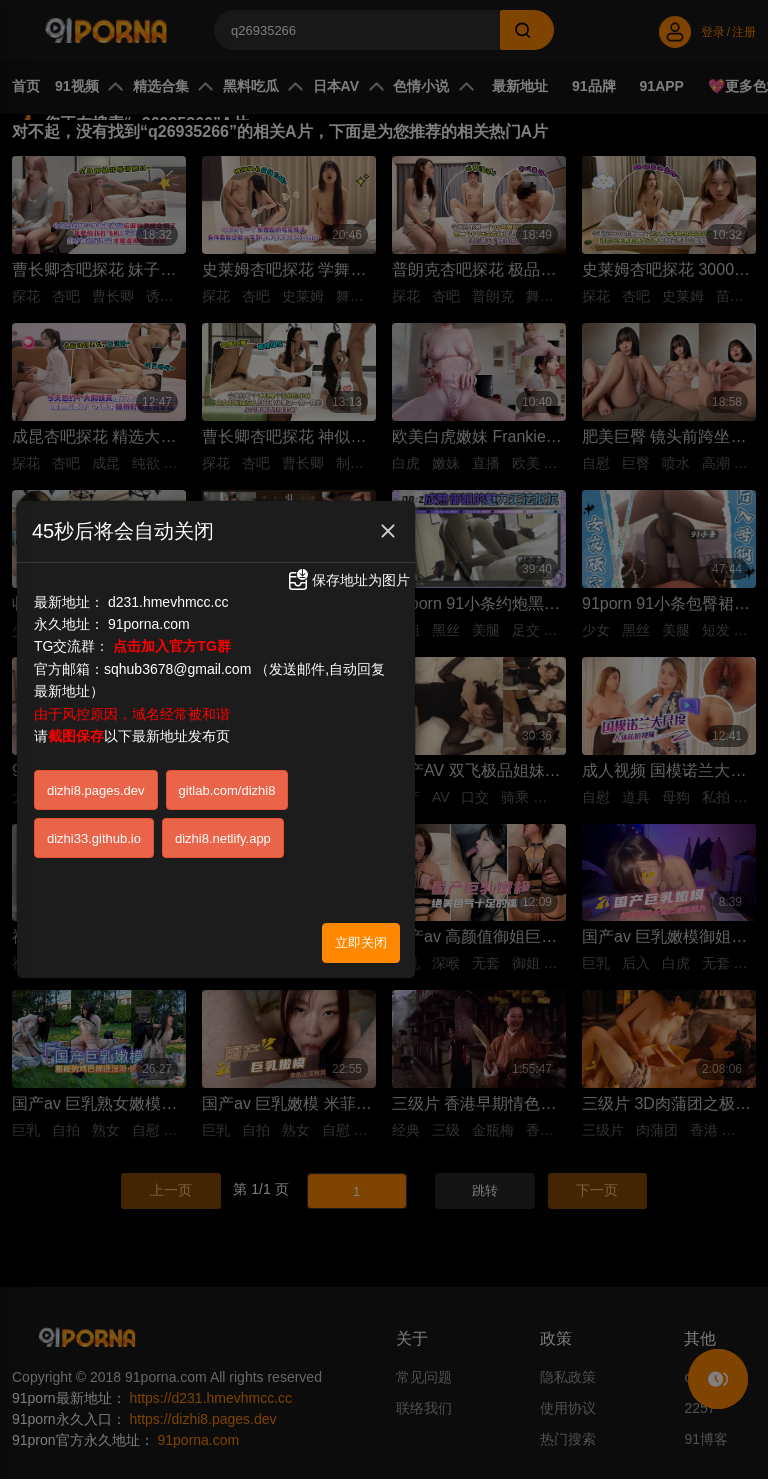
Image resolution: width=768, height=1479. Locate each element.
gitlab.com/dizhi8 (227, 789)
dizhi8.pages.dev (96, 789)
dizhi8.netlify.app (223, 837)
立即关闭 (361, 941)
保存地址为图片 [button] (348, 580)
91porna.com (149, 623)
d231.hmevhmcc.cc (168, 601)
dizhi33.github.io (94, 837)
